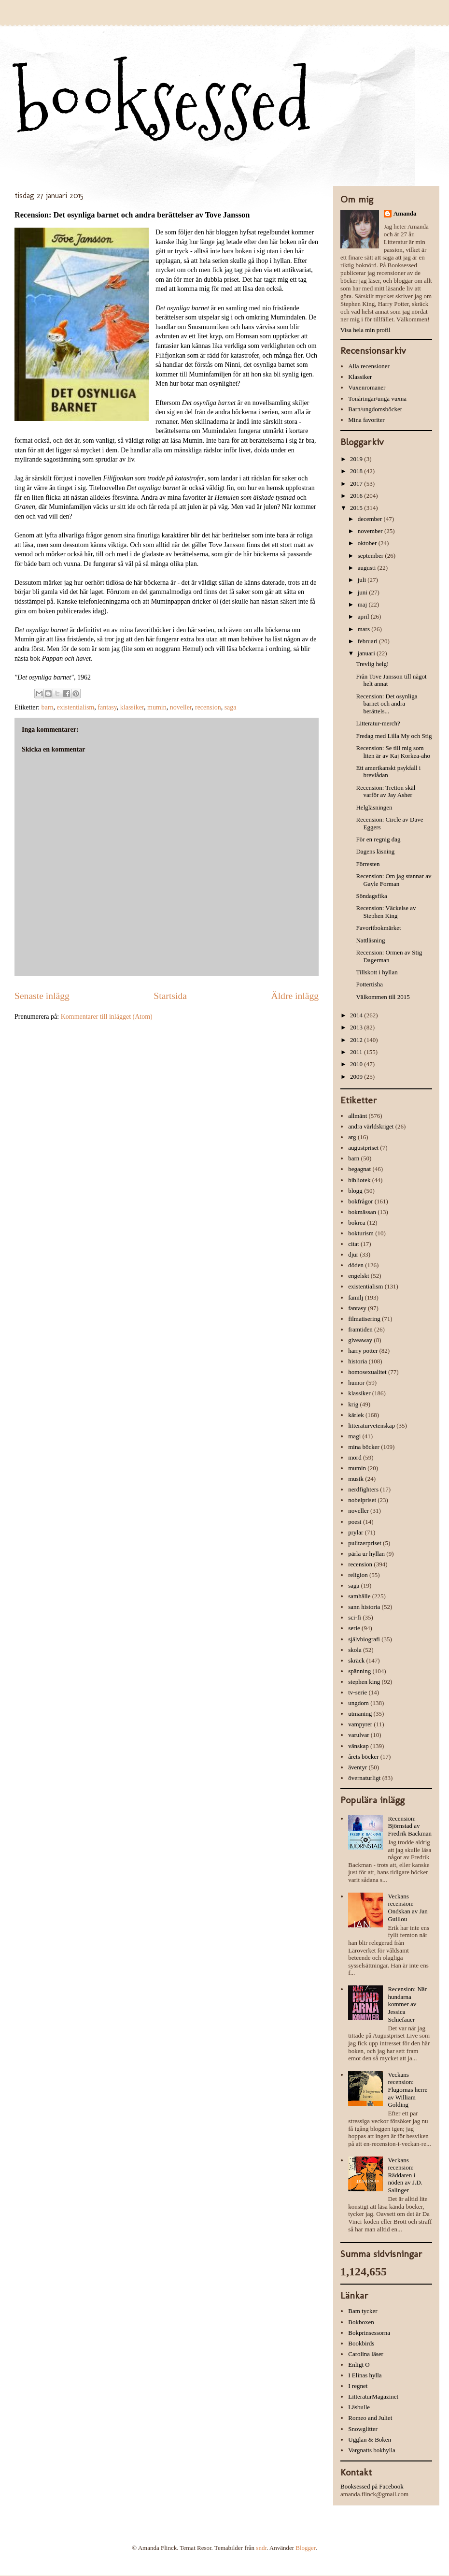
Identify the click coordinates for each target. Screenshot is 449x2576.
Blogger (305, 2547)
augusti (368, 567)
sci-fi (354, 1617)
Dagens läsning (375, 851)
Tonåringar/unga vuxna (377, 398)
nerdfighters (363, 1489)
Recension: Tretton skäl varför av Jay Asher (385, 791)
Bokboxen (361, 2322)
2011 (357, 1052)
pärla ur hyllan (366, 1553)
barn (48, 707)
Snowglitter (363, 2428)
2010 (357, 1064)
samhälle (359, 1596)
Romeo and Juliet (370, 2417)
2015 (357, 507)
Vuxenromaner (366, 387)
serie (354, 1628)
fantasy (107, 707)
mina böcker (363, 1446)
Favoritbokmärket (378, 927)
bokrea (356, 1222)
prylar (355, 1532)
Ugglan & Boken (369, 2439)
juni (363, 592)
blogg (355, 1190)
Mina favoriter (366, 419)
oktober (368, 543)
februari (368, 641)
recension (208, 707)
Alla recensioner (369, 366)
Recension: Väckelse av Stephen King (386, 911)
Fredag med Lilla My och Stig (394, 735)
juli (363, 579)
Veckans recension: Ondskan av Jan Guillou (407, 1908)
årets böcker (363, 1756)
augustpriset (363, 1147)
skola (354, 1649)
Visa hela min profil (365, 329)
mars (365, 629)
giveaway (360, 1340)
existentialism (75, 707)
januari (367, 653)
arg (352, 1137)
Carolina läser (365, 2354)
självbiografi (364, 1639)
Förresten (367, 864)
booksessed (162, 102)
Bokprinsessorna (369, 2332)
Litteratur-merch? (378, 723)
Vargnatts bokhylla (371, 2450)
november (371, 531)
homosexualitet (367, 1371)
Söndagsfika (371, 895)
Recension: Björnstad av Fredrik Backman (410, 1826)
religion (357, 1574)
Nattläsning (370, 940)
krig (353, 1404)
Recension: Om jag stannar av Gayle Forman (393, 879)
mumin (157, 707)
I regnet (357, 2385)
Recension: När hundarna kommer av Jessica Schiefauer (407, 2004)
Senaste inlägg (42, 996)
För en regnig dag (378, 839)
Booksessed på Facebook (372, 2486)
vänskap (358, 1746)
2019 (357, 459)
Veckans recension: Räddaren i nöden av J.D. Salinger (405, 2175)
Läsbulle (359, 2407)
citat (353, 1243)
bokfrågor (360, 1201)
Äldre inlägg (295, 996)
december (371, 518)
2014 (357, 1015)
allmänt (357, 1115)
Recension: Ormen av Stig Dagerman (389, 956)
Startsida (170, 996)
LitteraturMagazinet (373, 2396)
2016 (357, 495)
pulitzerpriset (364, 1543)
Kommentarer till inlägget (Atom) (107, 1016)
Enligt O (358, 2364)
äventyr (357, 1767)
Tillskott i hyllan (376, 972)
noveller (181, 707)
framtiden (360, 1329)
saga (230, 707)
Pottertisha (369, 984)
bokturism (361, 1233)
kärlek (356, 1414)
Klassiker (360, 376)
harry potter (363, 1350)
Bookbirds (361, 2343)
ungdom (358, 1703)
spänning (359, 1671)
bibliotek (359, 1180)
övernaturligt (364, 1777)
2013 (357, 1027)
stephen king (364, 1681)
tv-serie (357, 1692)
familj (355, 1297)
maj (363, 604)
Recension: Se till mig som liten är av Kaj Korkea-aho (393, 751)
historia (357, 1361)
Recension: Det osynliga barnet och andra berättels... (386, 704)
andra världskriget (370, 1126)
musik (356, 1478)
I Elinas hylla (364, 2375)
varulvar (358, 1734)
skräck (356, 1660)
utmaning (360, 1713)
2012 (357, 1039)
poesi (354, 1521)
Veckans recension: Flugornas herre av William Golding (407, 2089)
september (371, 555)
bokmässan (362, 1212)
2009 (357, 1076)
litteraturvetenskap (371, 1425)
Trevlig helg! (372, 663)
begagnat (359, 1168)
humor (356, 1382)
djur (353, 1254)
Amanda (405, 213)
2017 (357, 483)
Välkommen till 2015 (382, 996)
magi (354, 1436)
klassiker (132, 707)
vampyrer (360, 1724)
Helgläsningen (374, 807)
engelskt (358, 1275)
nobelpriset (362, 1500)
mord (354, 1457)
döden (356, 1265)
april (364, 616)
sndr (261, 2547)
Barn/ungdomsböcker (375, 409)
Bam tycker (362, 2311)
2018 (357, 471)
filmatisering (364, 1318)
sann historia (364, 1606)
